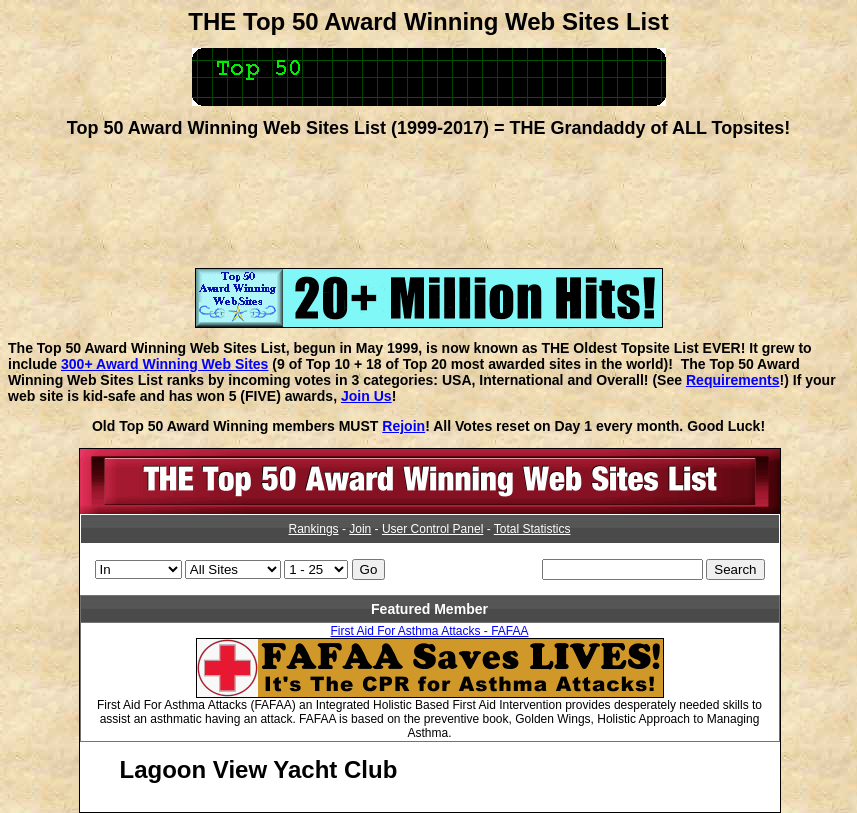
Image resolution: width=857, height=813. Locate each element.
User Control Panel (432, 529)
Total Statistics (532, 529)
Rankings (314, 529)
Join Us (366, 396)
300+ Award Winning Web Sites (164, 364)
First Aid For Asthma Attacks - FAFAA (429, 631)
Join (360, 529)
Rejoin (403, 426)
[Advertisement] (429, 196)
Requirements (733, 380)
